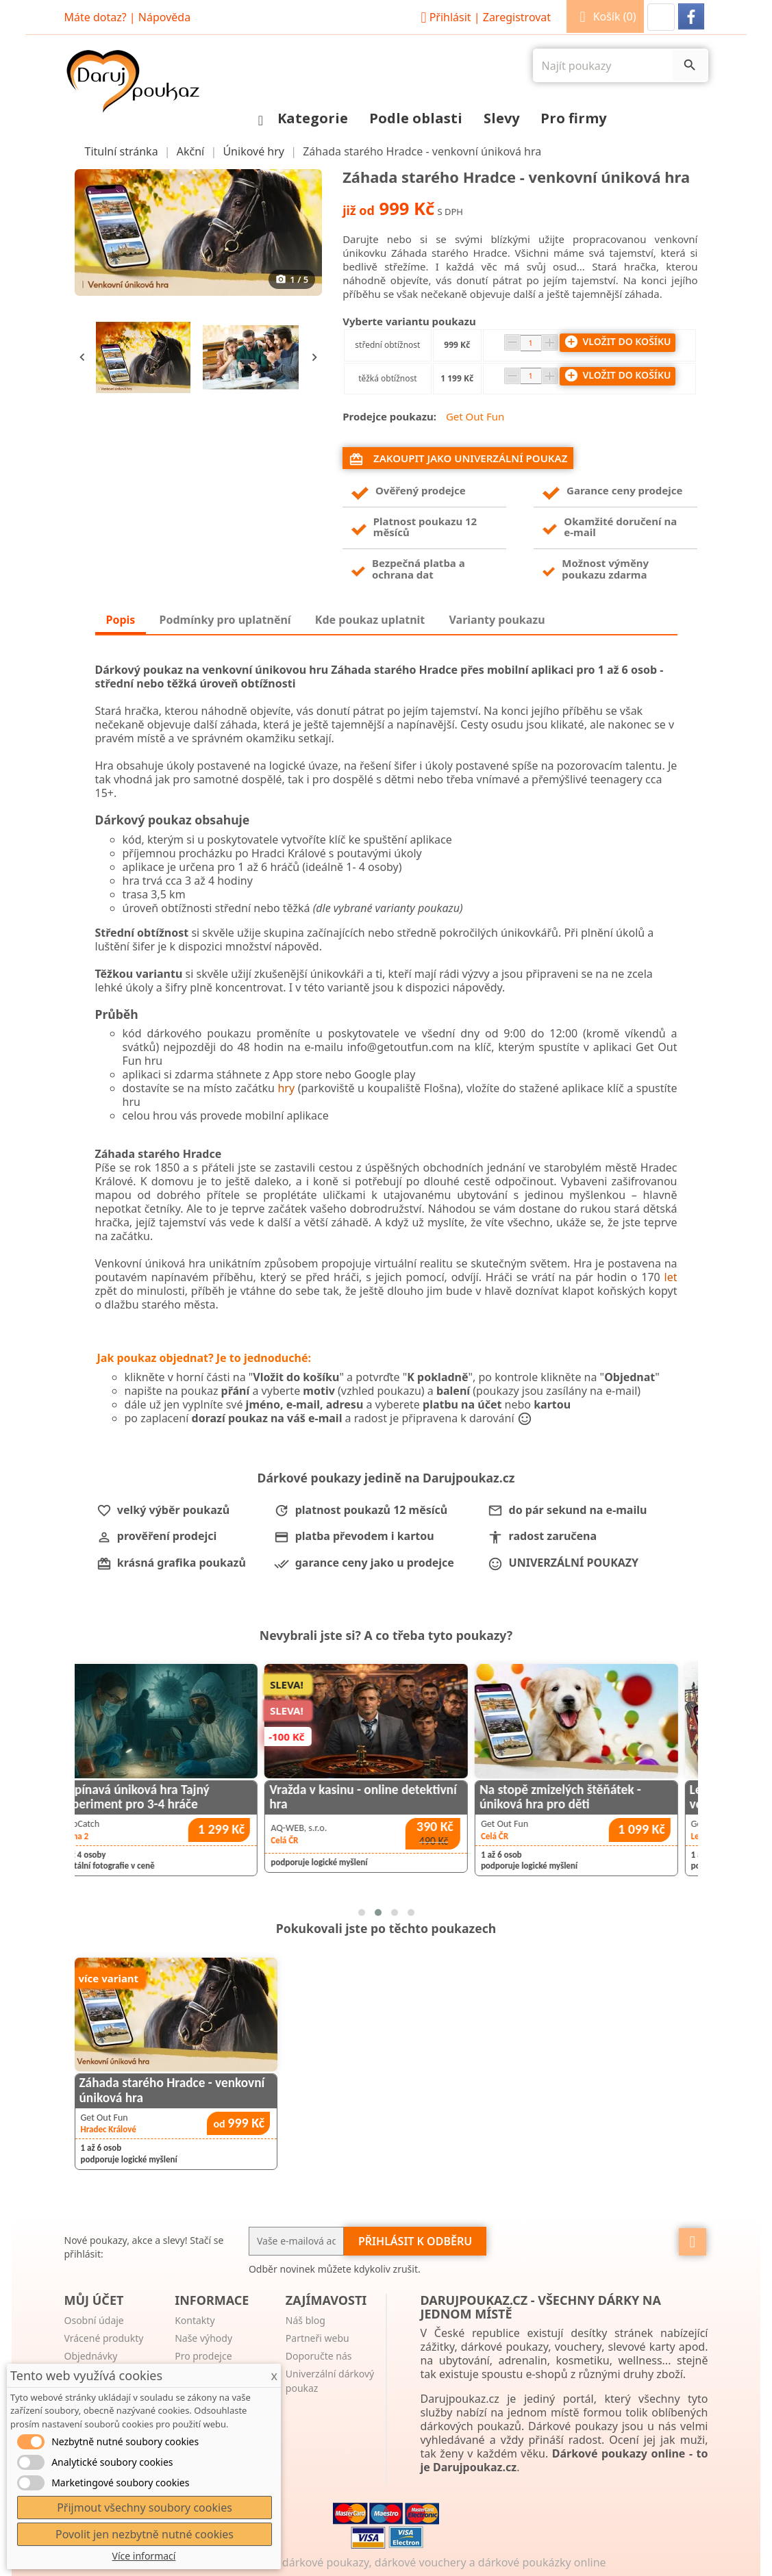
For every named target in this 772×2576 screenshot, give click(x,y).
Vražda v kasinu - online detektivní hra (563, 1797)
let (670, 1277)
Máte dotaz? (95, 17)
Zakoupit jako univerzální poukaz (458, 459)
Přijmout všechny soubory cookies (144, 2507)
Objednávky (91, 2355)
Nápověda (164, 17)
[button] (661, 17)
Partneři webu (317, 2338)
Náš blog (305, 2320)
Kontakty (194, 2320)
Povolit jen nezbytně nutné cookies (144, 2534)
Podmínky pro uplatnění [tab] (225, 619)
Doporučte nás (319, 2355)
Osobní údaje (94, 2320)
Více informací (144, 2555)
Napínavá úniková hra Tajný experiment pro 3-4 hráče (335, 1797)
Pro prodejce (203, 2355)
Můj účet (94, 2300)
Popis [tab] (121, 619)
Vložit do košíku (617, 341)
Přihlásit (483, 17)
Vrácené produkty (104, 2338)
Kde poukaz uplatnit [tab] (370, 619)
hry (286, 1088)
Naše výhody (203, 2338)
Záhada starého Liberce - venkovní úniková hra (143, 1797)
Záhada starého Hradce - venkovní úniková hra (172, 2090)
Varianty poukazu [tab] (497, 619)
